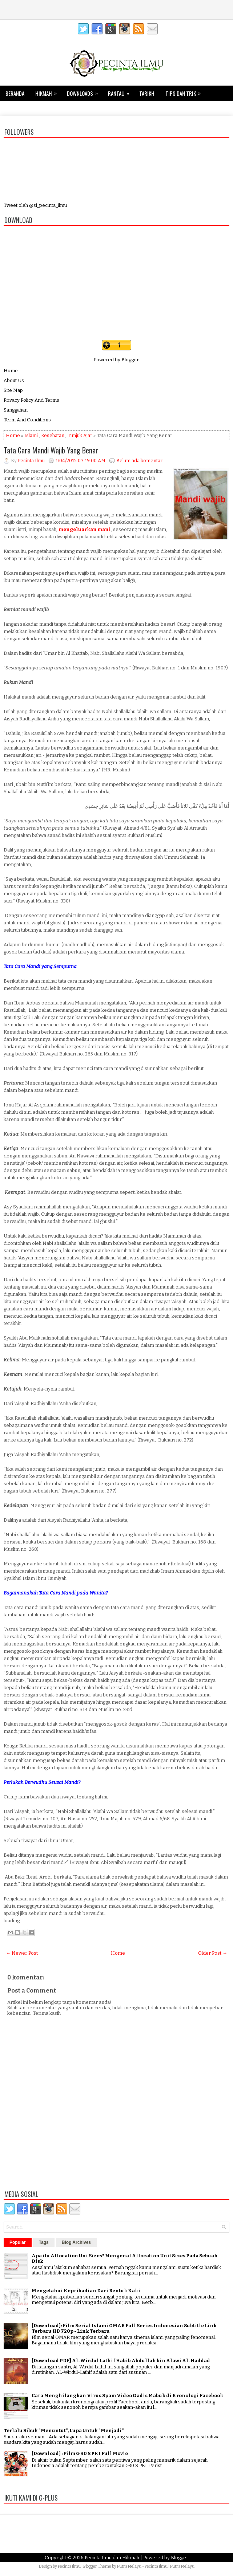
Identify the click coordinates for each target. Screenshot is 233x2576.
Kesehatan (17, 109)
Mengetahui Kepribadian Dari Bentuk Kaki (86, 2290)
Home (11, 370)
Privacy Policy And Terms (31, 400)
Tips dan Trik (185, 91)
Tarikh (146, 93)
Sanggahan (16, 410)
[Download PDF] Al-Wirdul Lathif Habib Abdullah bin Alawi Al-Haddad (121, 2360)
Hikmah (48, 91)
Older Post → (212, 1953)
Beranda (14, 93)
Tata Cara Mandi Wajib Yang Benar (51, 450)
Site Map (13, 390)
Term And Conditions (27, 419)
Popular (17, 2242)
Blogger (129, 359)
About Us (14, 380)
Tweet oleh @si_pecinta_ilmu (35, 205)
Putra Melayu (129, 2566)
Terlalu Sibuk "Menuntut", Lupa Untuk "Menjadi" (64, 2430)
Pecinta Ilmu (69, 2566)
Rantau (121, 91)
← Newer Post (22, 1953)
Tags (44, 2242)
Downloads (85, 91)
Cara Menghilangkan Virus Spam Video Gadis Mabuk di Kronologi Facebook (127, 2395)
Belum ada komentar (139, 460)
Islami (31, 435)
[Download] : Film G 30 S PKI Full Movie (80, 2453)
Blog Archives (76, 2242)
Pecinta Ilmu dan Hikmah (112, 2557)
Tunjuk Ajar (80, 435)
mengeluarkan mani (85, 529)
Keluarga (50, 109)
